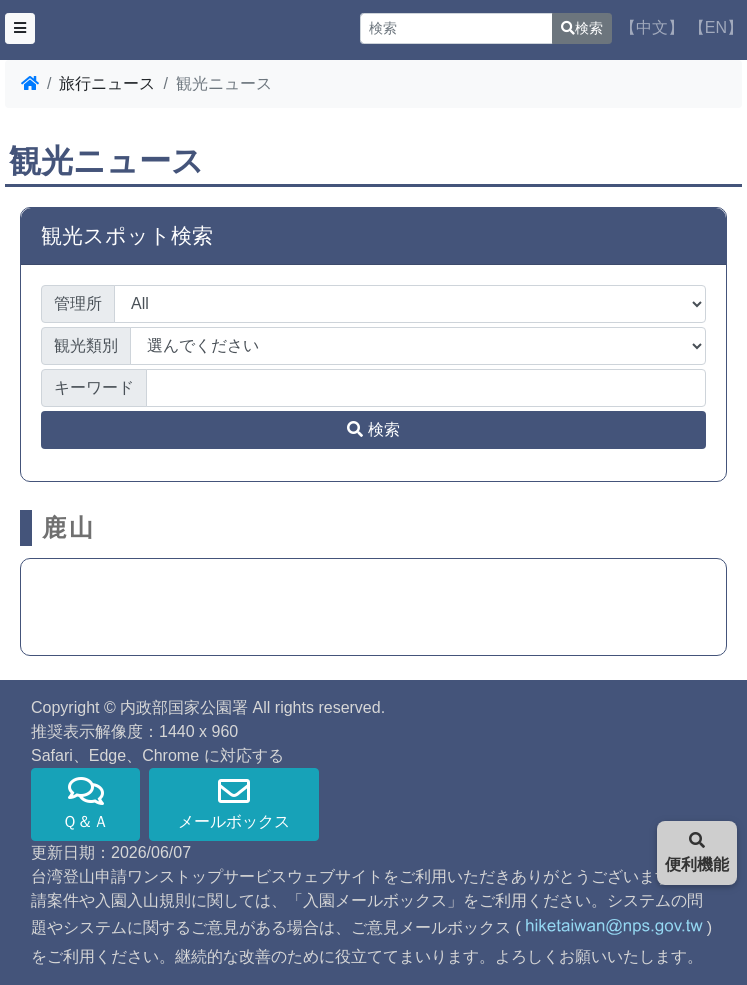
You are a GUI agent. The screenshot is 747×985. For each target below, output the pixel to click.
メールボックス (234, 802)
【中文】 (652, 27)
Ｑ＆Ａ (85, 802)
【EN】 (716, 27)
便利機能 (697, 852)
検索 (582, 28)
